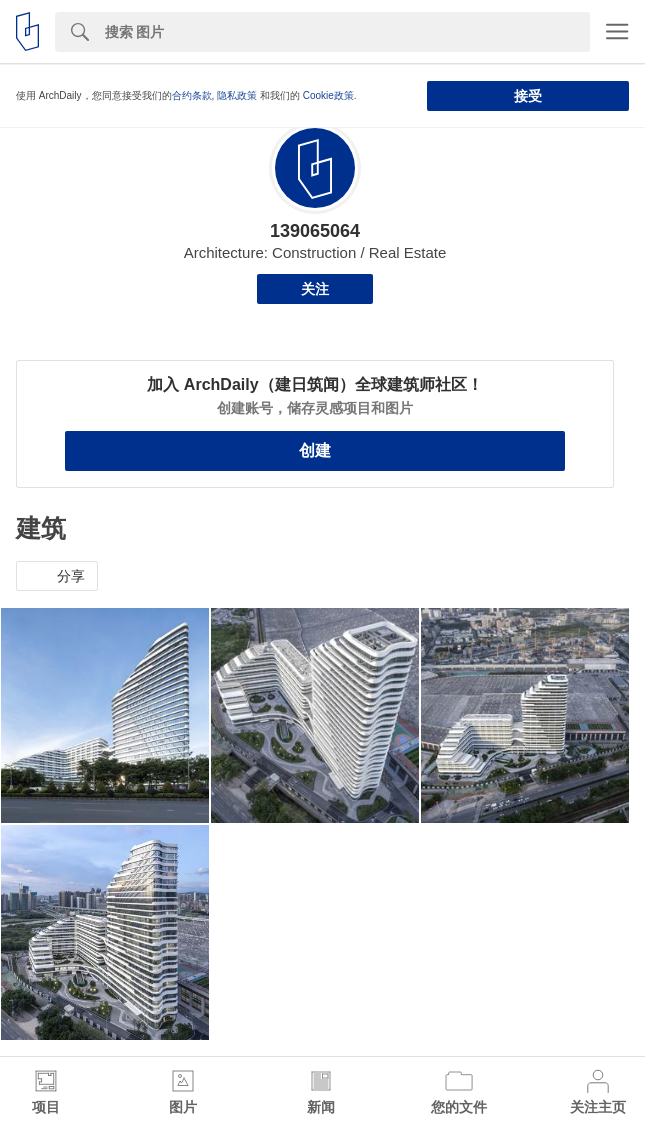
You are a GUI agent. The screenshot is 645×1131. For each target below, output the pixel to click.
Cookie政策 (328, 95)
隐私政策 (237, 95)
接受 (528, 96)
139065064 (315, 231)
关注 (315, 289)
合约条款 (192, 95)
